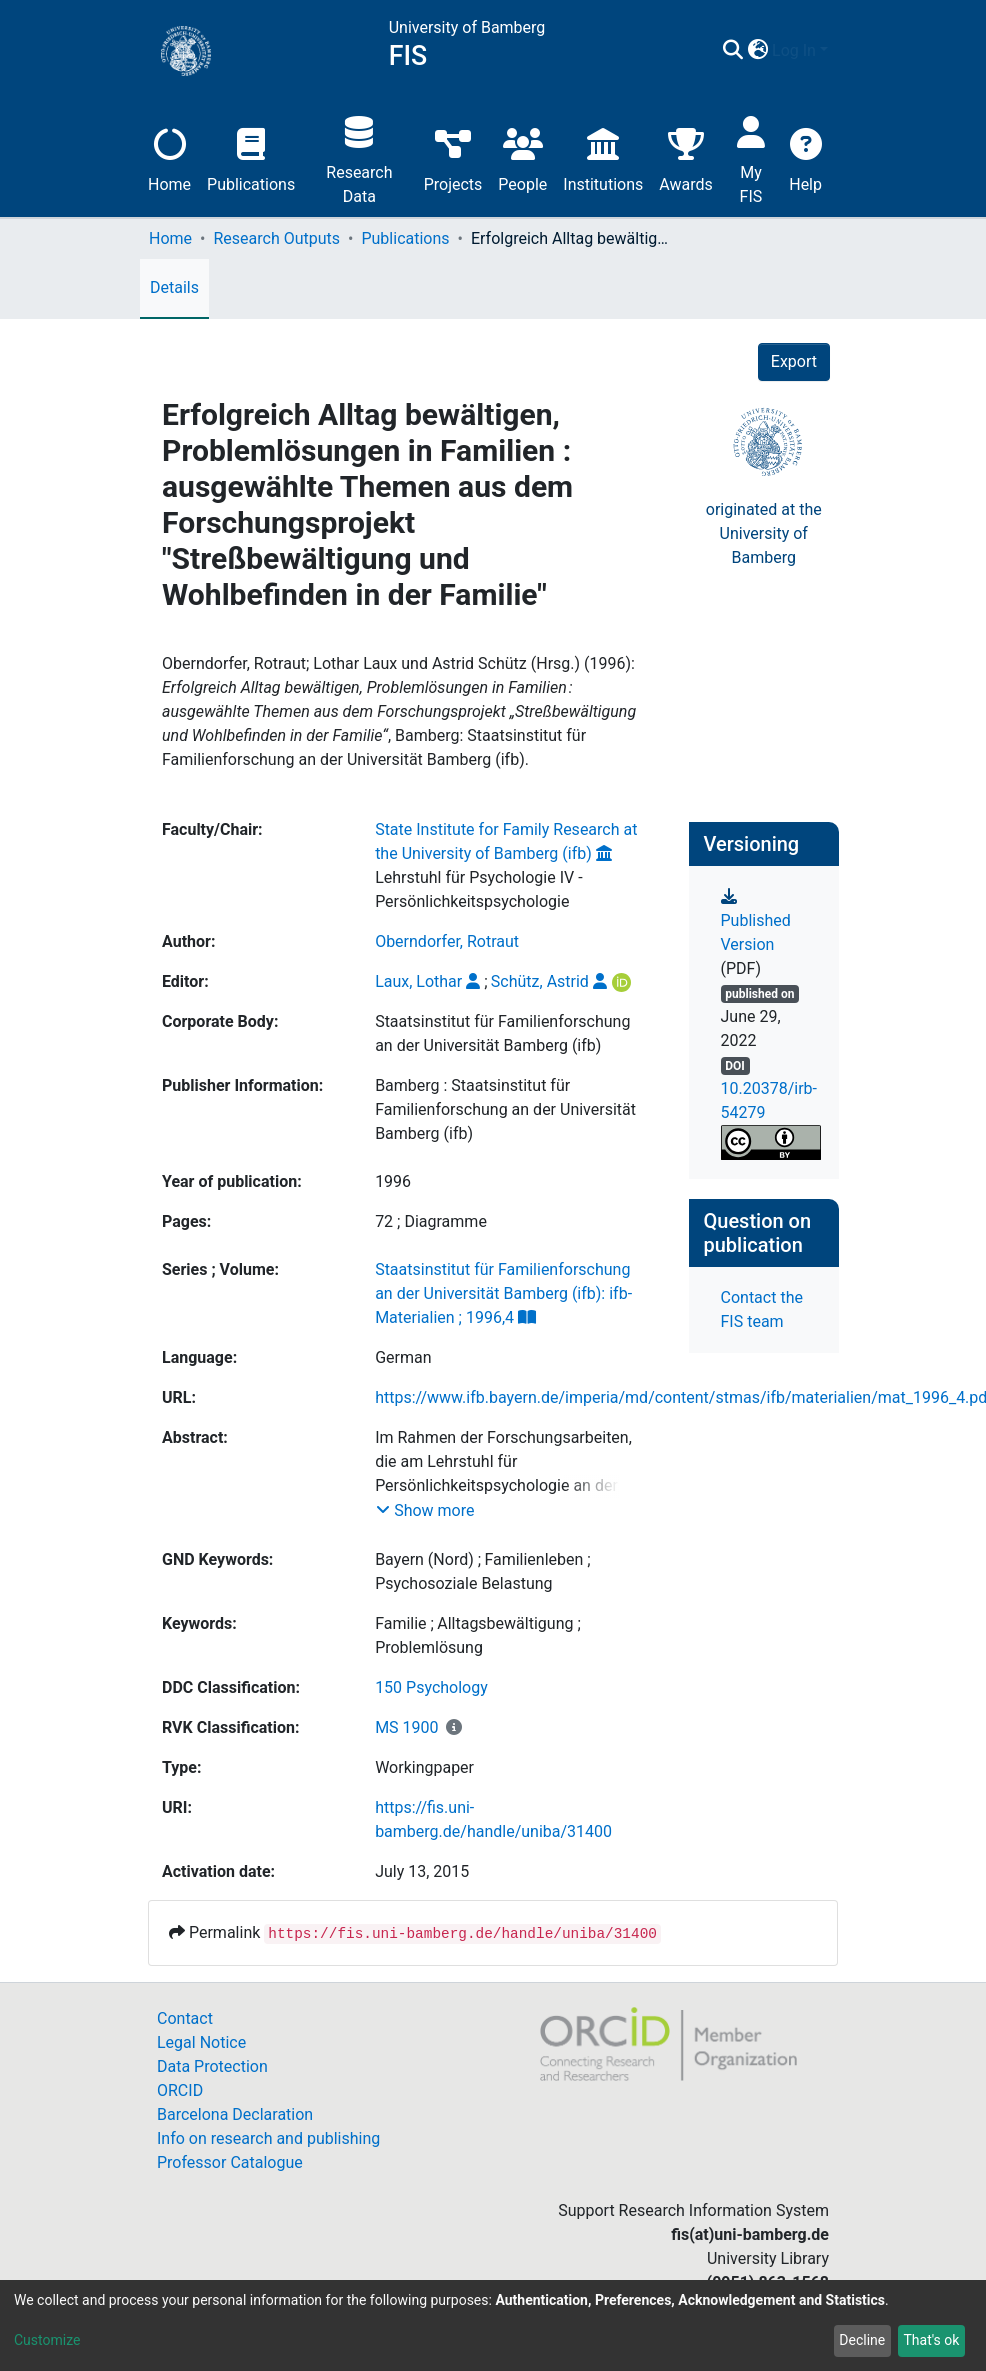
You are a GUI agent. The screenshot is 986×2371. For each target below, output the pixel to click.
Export (794, 361)
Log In (794, 50)
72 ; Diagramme (431, 1221)
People (522, 157)
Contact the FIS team (762, 1309)
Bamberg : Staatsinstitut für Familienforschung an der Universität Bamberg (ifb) (505, 1109)
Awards (685, 157)
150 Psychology (431, 1687)
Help (805, 157)
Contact (185, 2018)
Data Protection (212, 2066)
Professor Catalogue (230, 2162)
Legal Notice (201, 2042)
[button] (757, 51)
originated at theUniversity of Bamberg (764, 533)
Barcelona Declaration (235, 2114)
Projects (453, 157)
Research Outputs (276, 238)
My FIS (751, 157)
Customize (47, 2340)
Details (174, 287)
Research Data (359, 157)
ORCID (180, 2090)
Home (169, 157)
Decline (862, 2340)
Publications (251, 157)
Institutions (603, 157)
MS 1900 (406, 1727)
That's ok (931, 2340)
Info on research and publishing (268, 2138)
